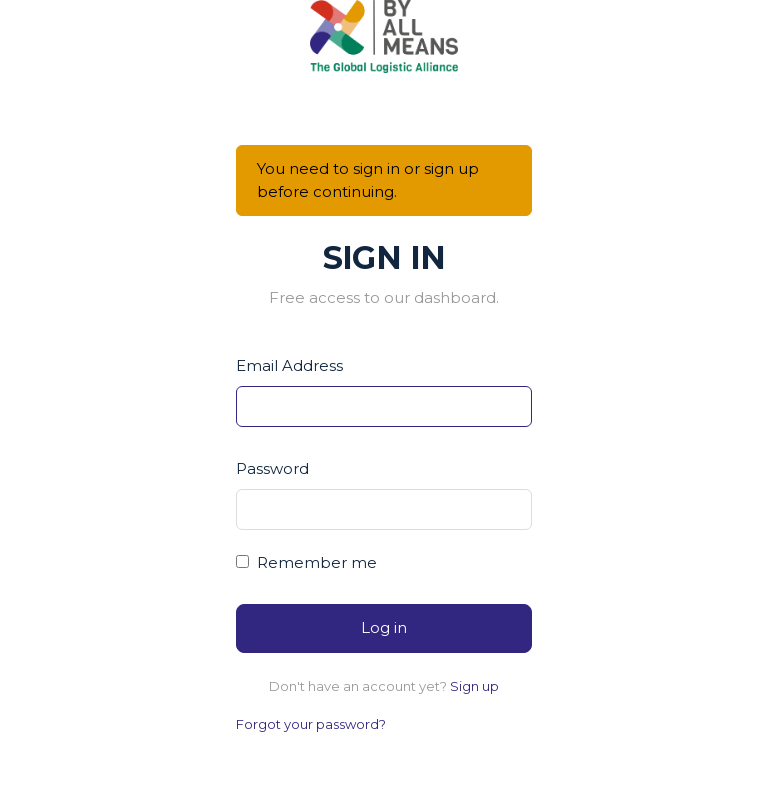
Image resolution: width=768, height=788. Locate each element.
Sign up (474, 686)
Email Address (289, 365)
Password (272, 468)
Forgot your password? (311, 724)
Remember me (317, 562)
